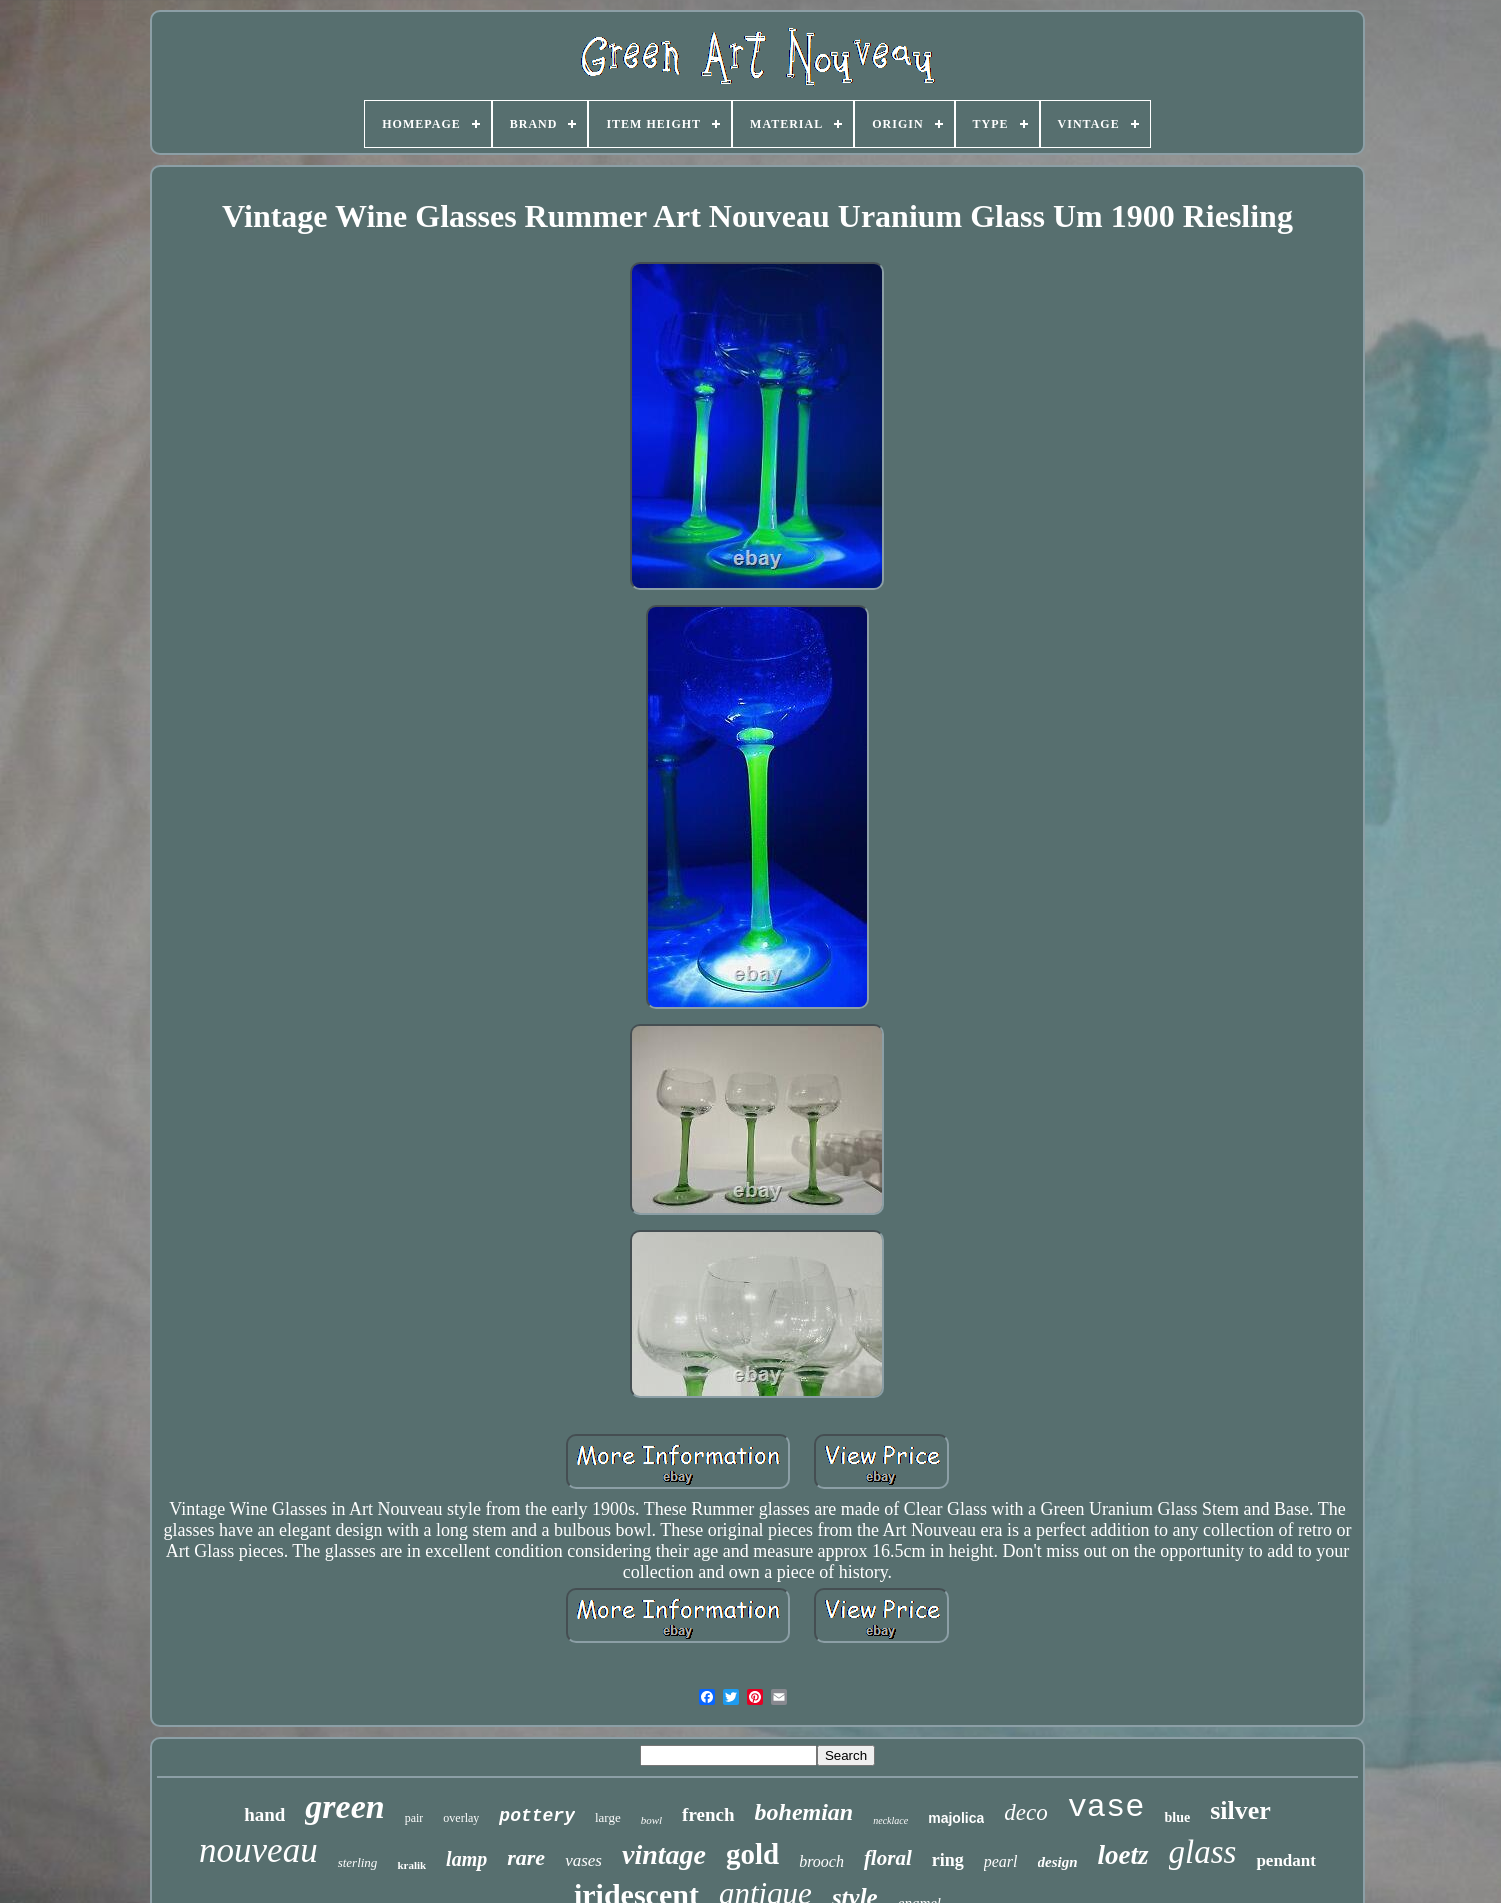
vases (583, 1860)
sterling (358, 1862)
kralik (411, 1865)
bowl (651, 1820)
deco (1025, 1812)
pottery (537, 1816)
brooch (821, 1861)
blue (1177, 1817)
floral (888, 1858)
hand (264, 1814)
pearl (1001, 1861)
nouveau (258, 1850)
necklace (890, 1820)
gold (752, 1854)
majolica (956, 1818)
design (1058, 1862)
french (708, 1814)
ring (948, 1860)
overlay (461, 1818)
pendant (1286, 1860)
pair (414, 1818)
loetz (1123, 1855)
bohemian (804, 1812)
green (344, 1806)
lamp (466, 1859)
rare (526, 1857)
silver (1240, 1810)
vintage (664, 1854)
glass (1203, 1852)
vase (1106, 1807)
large (608, 1817)
